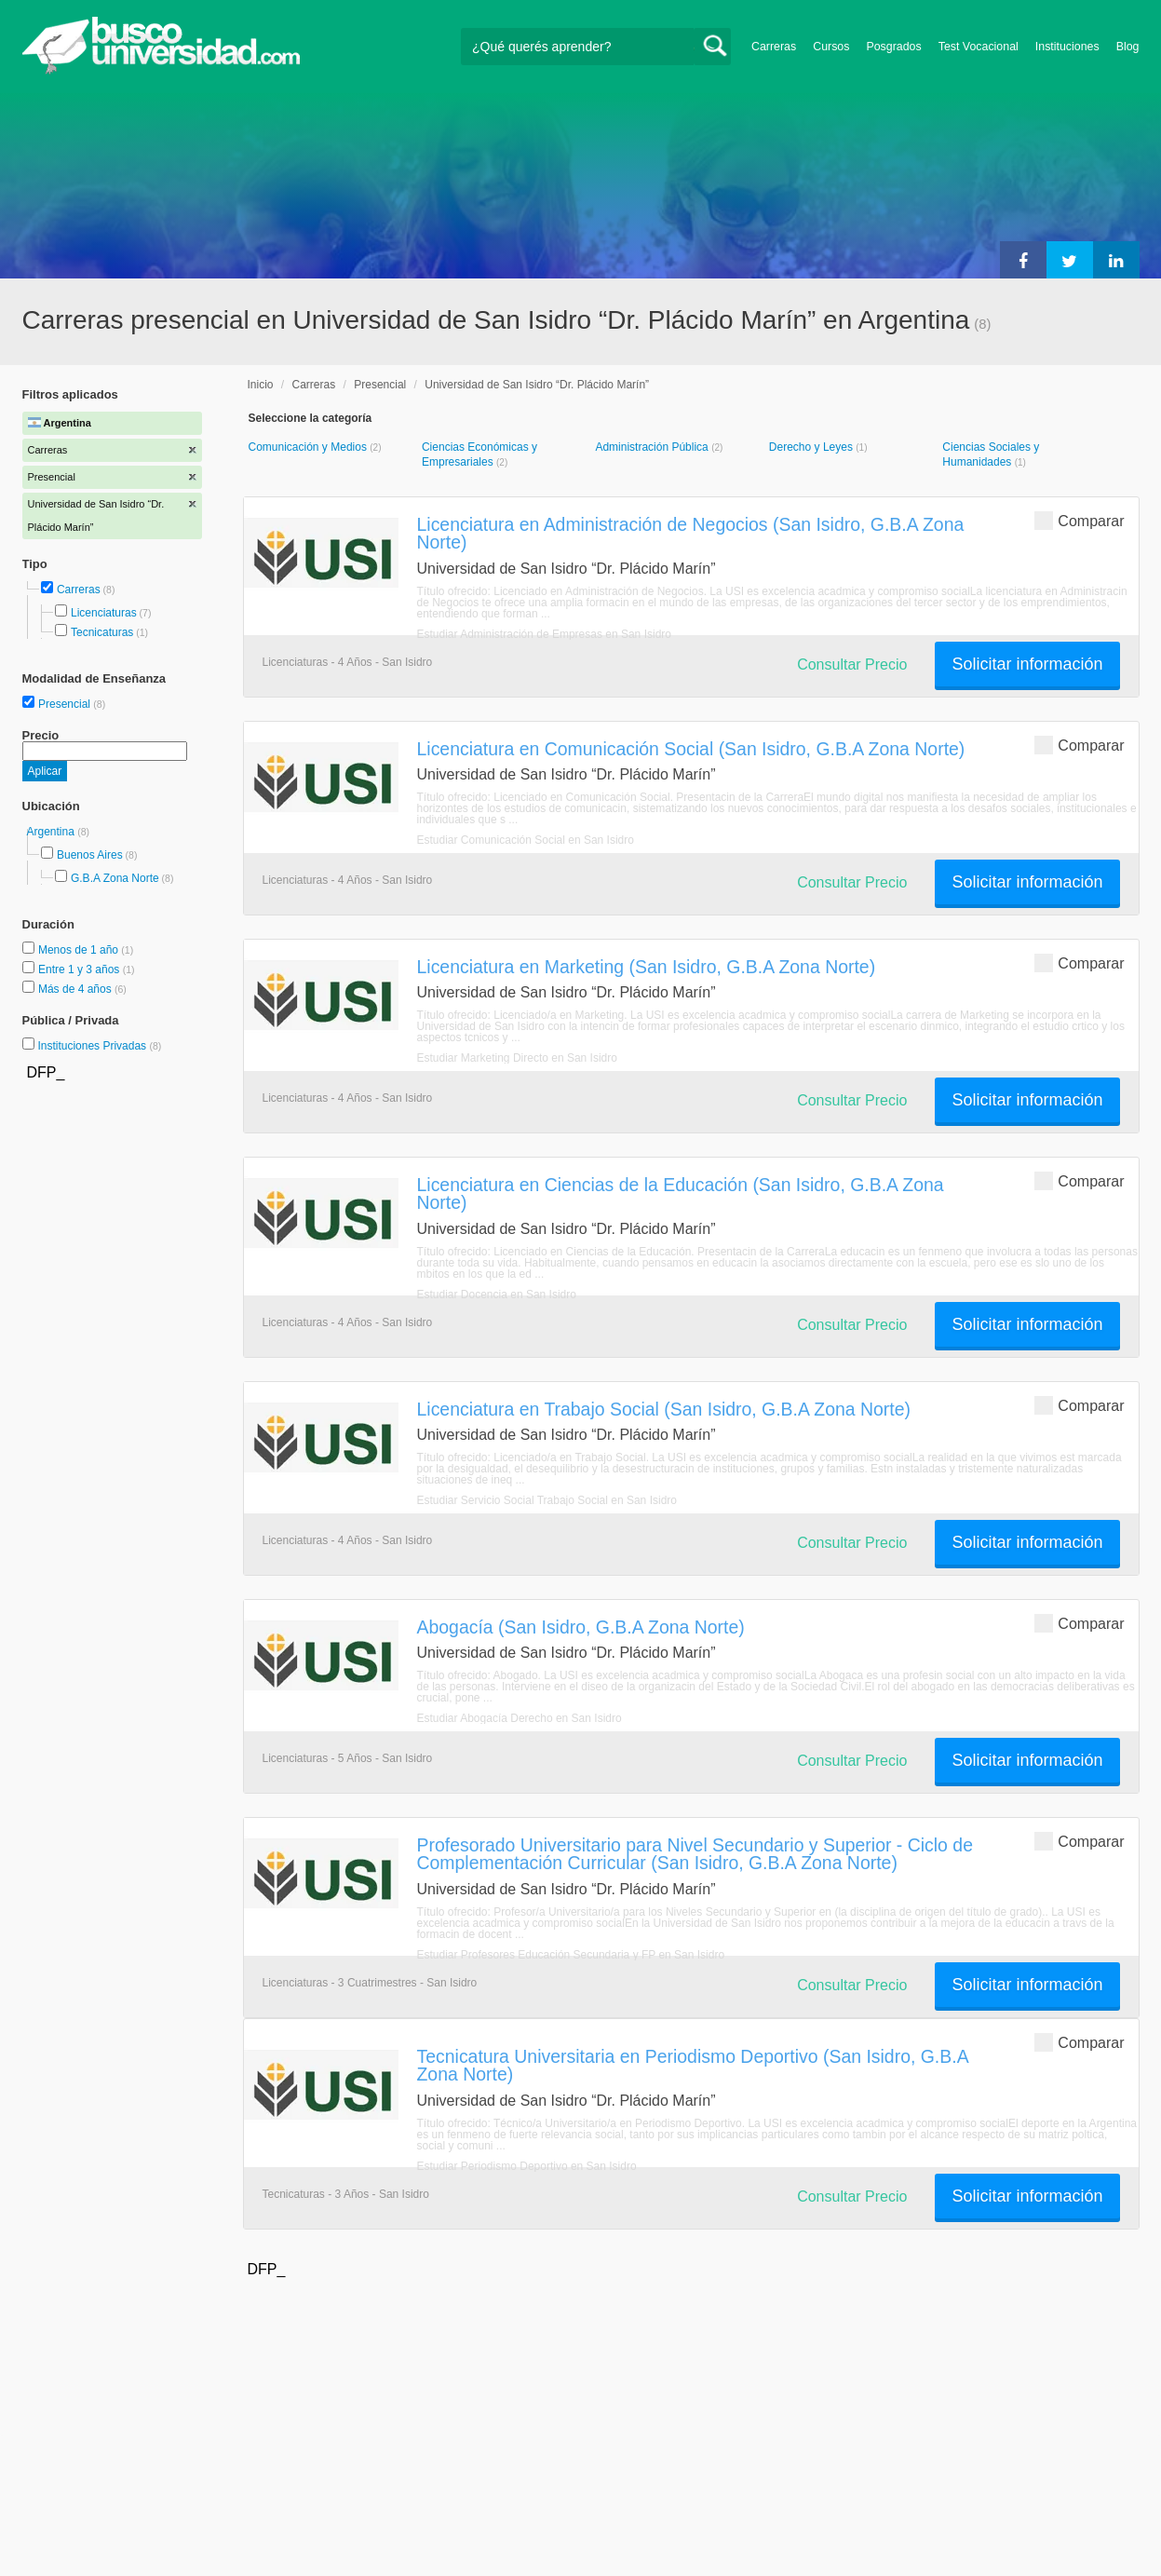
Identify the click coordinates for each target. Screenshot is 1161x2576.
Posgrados (893, 46)
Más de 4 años (76, 989)
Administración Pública (653, 447)
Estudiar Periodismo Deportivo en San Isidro (527, 2166)
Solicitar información (1027, 664)
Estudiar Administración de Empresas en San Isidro (544, 634)
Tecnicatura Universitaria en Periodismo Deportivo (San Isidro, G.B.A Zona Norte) (692, 2065)
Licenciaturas (104, 612)
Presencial (65, 704)
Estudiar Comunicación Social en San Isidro (525, 840)
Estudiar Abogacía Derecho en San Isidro (519, 1718)
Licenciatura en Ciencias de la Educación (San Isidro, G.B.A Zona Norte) (680, 1193)
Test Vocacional (978, 46)
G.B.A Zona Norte (115, 878)
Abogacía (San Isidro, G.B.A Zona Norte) (581, 1627)
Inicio (261, 384)
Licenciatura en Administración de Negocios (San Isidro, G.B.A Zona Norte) (691, 533)
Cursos (831, 46)
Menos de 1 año (79, 949)
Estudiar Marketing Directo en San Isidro (517, 1057)
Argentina (52, 831)
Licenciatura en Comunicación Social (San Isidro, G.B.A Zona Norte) (691, 749)
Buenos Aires (90, 854)
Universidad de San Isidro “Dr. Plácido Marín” (537, 384)
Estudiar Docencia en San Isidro (496, 1294)
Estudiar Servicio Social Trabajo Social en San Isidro (547, 1500)
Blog (1128, 46)
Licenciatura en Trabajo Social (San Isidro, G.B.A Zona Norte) (664, 1409)
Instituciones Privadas (99, 1045)
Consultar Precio (852, 664)
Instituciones (1067, 46)
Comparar (1079, 520)
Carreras (773, 46)
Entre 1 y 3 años (80, 969)
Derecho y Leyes (812, 447)
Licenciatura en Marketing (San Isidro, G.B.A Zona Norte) (646, 966)
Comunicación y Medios (310, 447)
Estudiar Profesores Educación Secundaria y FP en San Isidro (571, 1954)
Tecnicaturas (102, 632)
